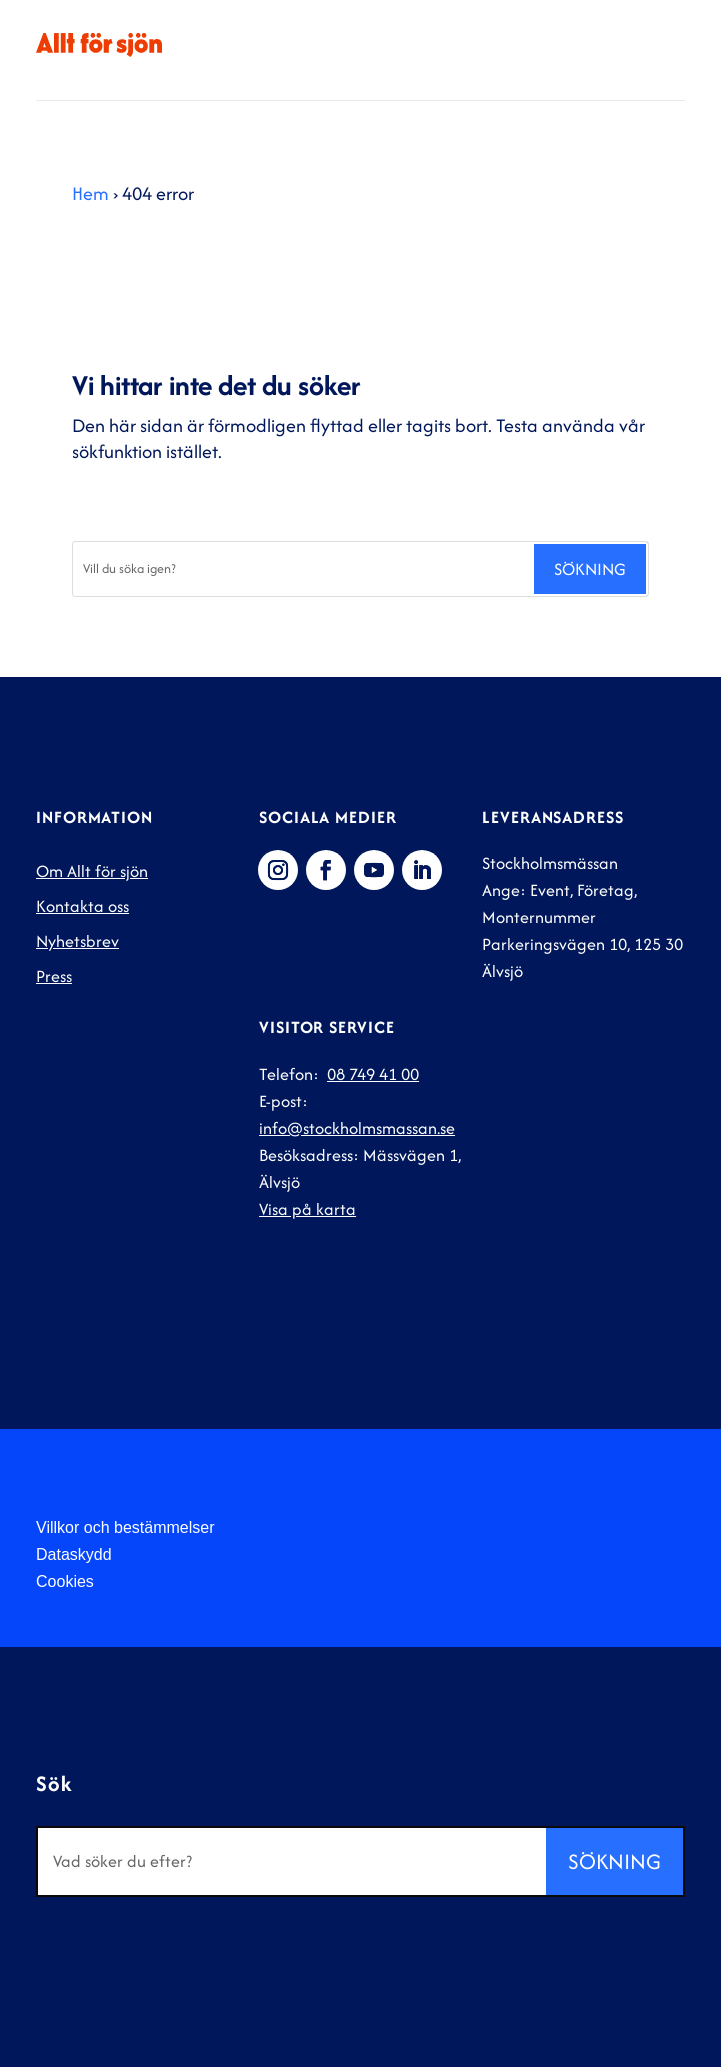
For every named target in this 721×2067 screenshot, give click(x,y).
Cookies (65, 1581)
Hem (90, 193)
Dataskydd (74, 1554)
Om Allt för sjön (92, 871)
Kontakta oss (82, 906)
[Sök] (302, 569)
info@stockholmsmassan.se (357, 1128)
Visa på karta (307, 1209)
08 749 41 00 (373, 1074)
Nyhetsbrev (77, 941)
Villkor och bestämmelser (125, 1527)
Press (54, 976)
